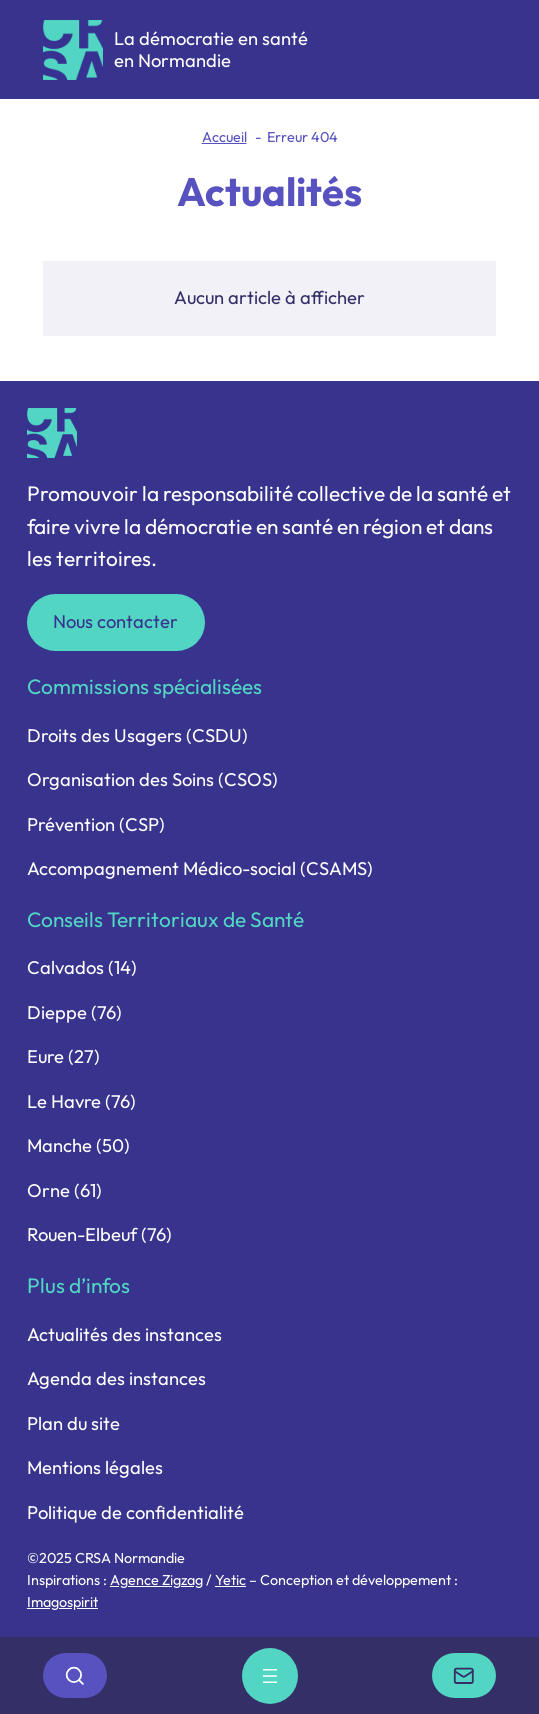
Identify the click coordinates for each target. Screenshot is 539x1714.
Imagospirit (62, 1602)
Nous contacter (115, 621)
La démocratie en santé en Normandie (211, 49)
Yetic (230, 1580)
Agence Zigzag (156, 1580)
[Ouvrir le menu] (270, 1676)
